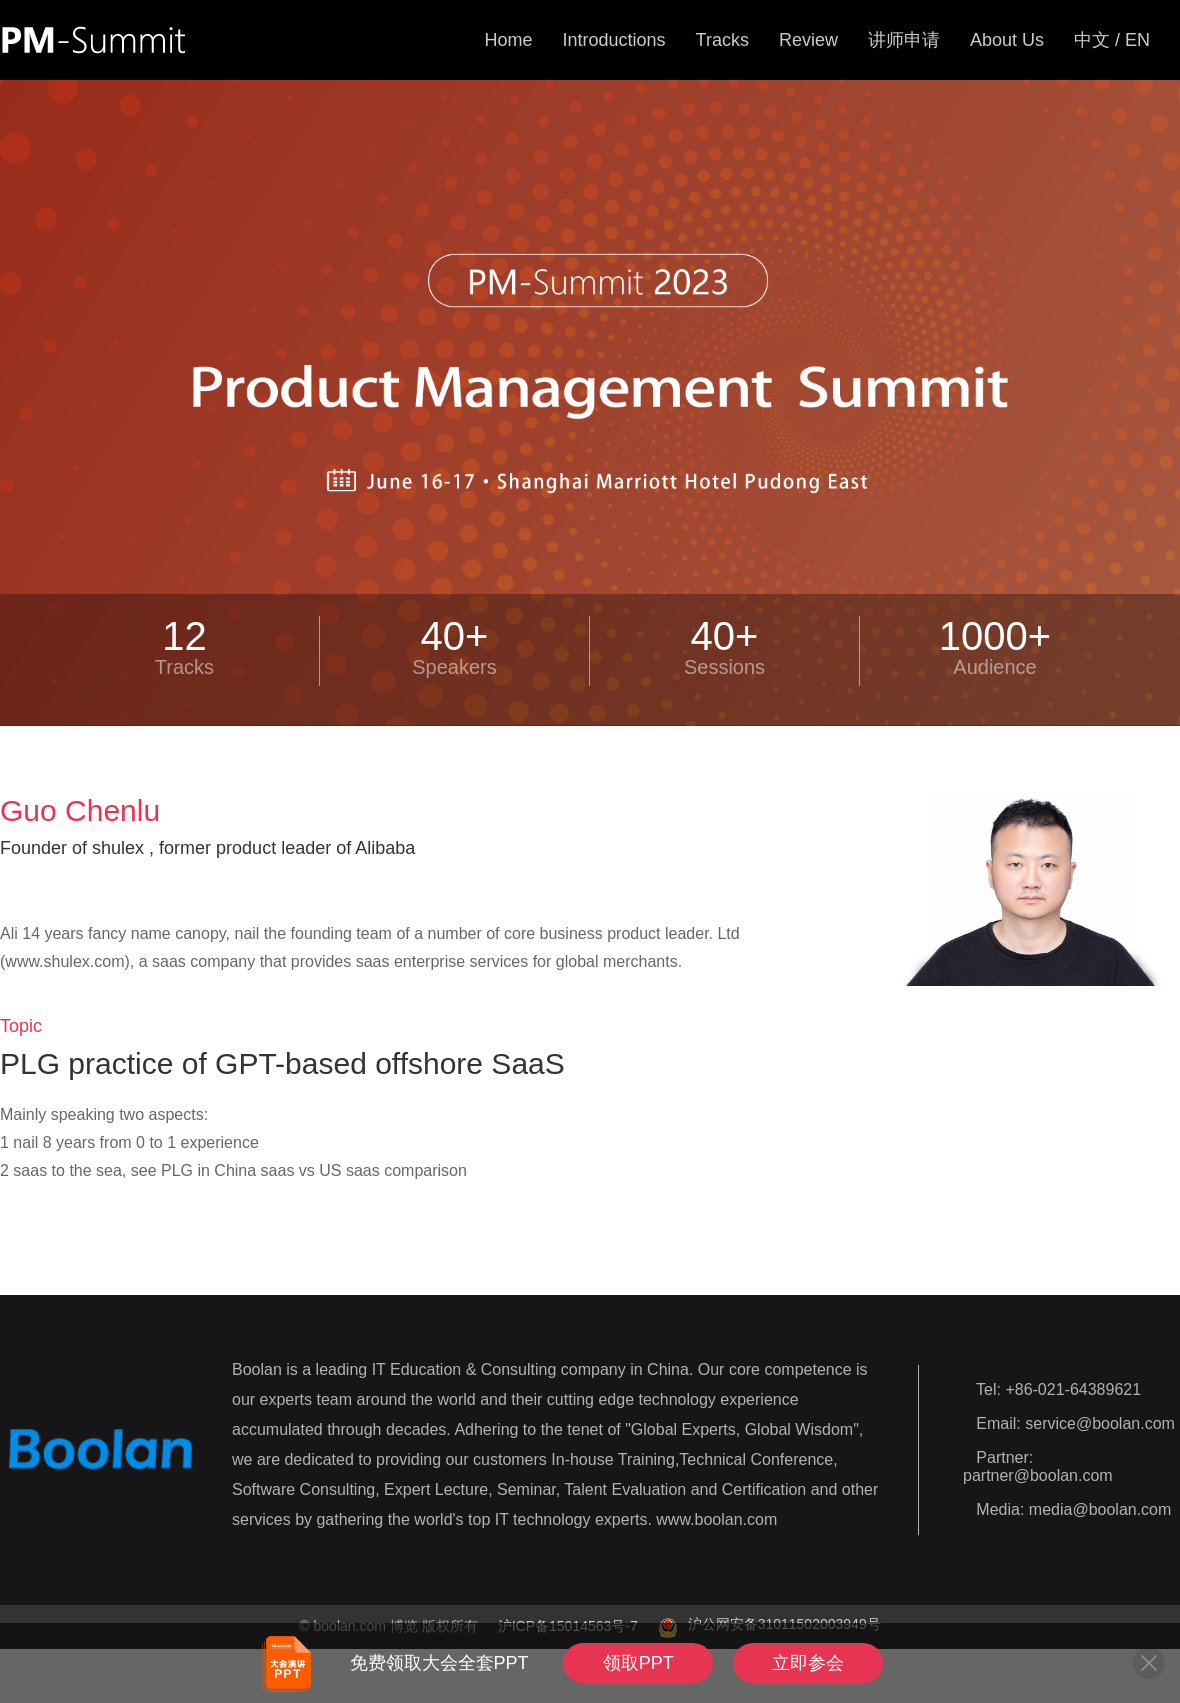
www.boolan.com (716, 1519)
